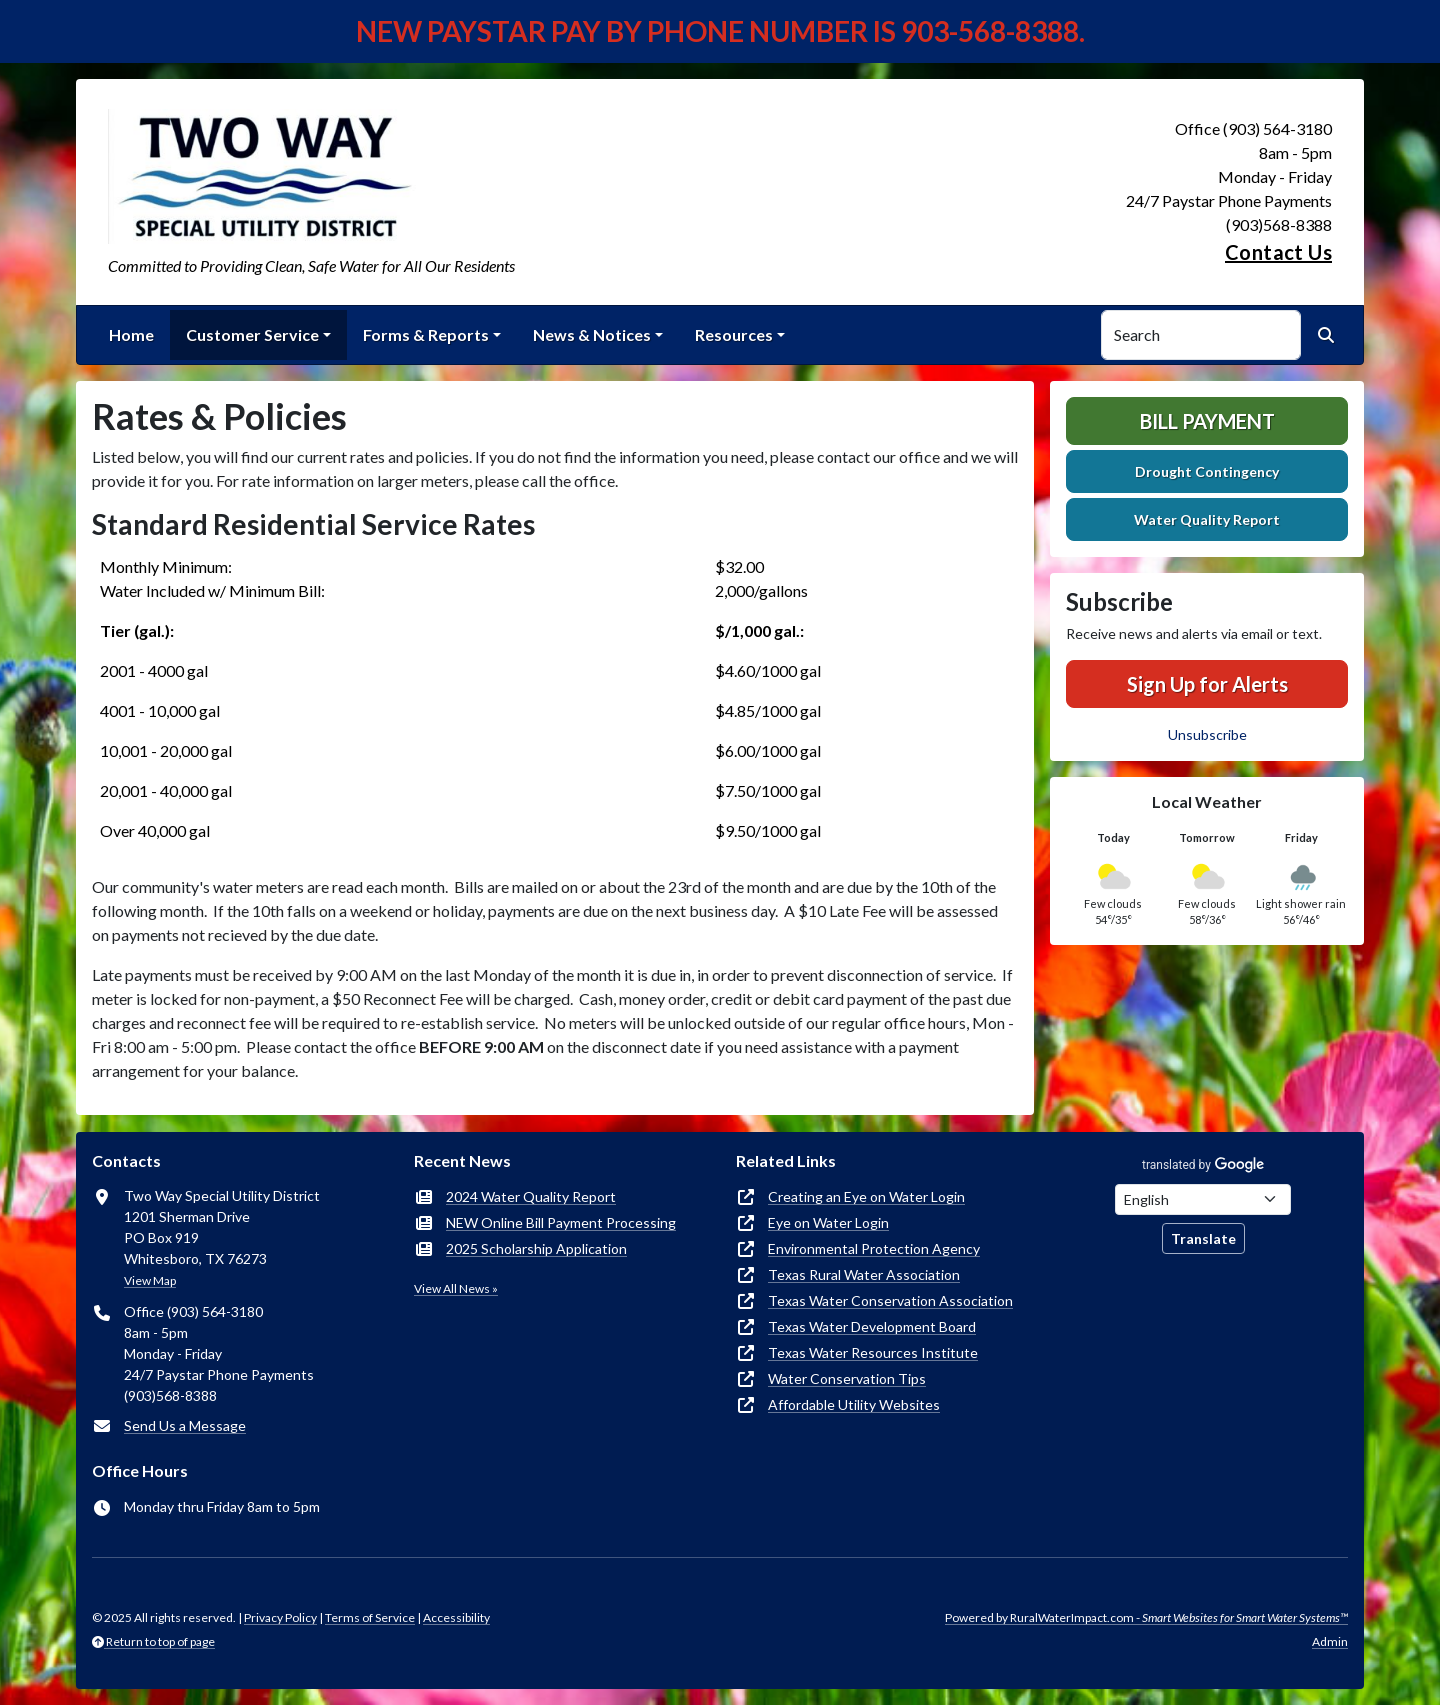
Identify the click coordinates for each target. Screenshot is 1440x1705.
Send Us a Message (185, 1425)
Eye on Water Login (828, 1222)
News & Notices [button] (592, 334)
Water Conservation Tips (847, 1378)
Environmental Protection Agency (874, 1248)
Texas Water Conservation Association (890, 1300)
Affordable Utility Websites (854, 1404)
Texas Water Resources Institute (873, 1352)
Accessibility (456, 1617)
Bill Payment (1207, 421)
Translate (1203, 1238)
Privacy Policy (280, 1617)
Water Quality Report (1207, 519)
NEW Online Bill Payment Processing (561, 1222)
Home (131, 334)
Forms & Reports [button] (426, 334)
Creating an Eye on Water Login (866, 1196)
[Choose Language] (1203, 1199)
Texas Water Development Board (872, 1326)
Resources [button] (734, 334)
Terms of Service (370, 1617)
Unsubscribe (1207, 734)
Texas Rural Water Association (864, 1274)
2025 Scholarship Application (536, 1248)
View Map (150, 1280)
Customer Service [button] (252, 334)
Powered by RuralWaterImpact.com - (1146, 1617)
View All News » (456, 1288)
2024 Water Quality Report (531, 1196)
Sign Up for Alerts (1207, 684)
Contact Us (1278, 252)
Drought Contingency (1207, 471)
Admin (1330, 1641)
